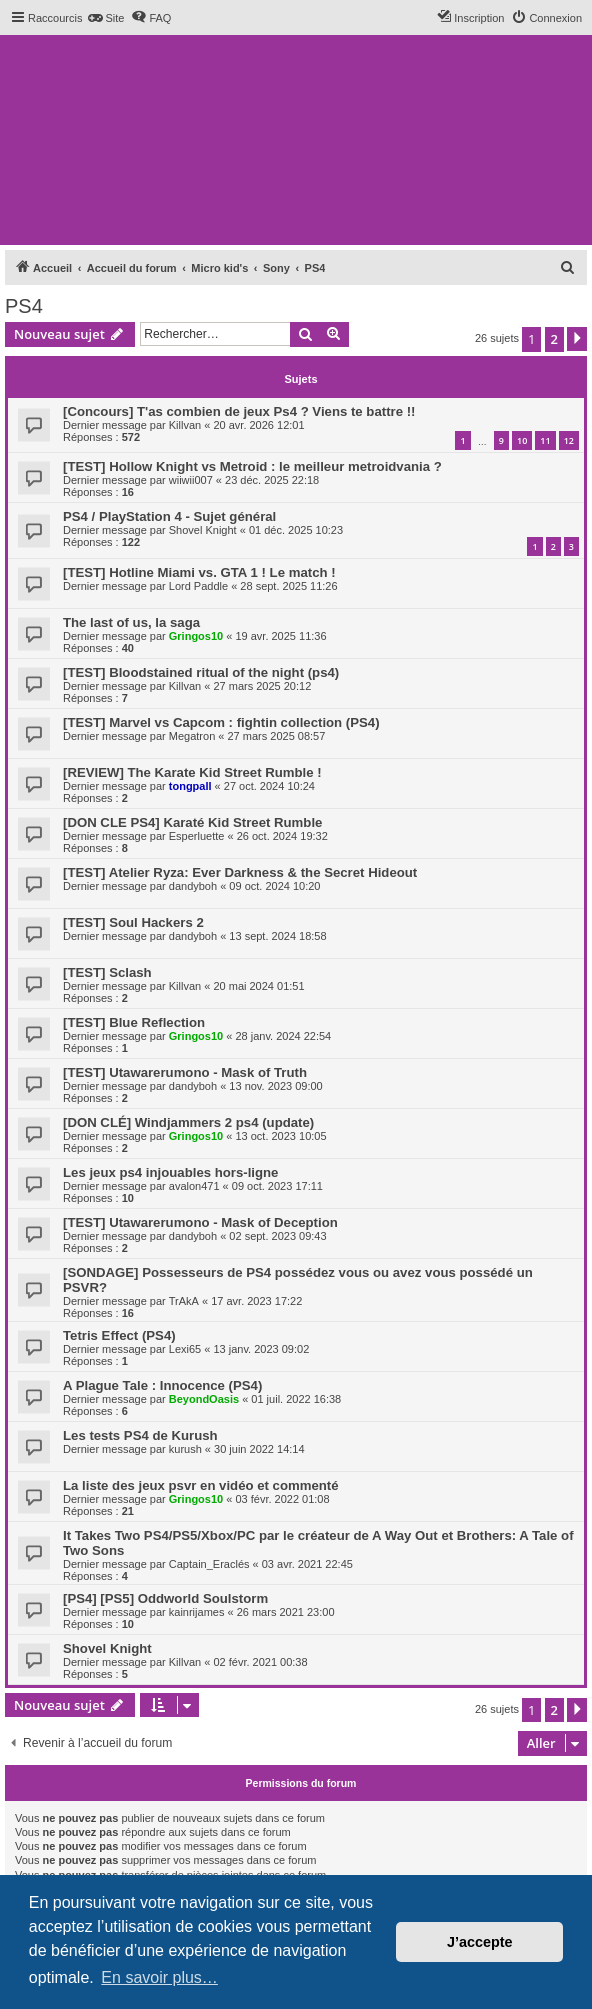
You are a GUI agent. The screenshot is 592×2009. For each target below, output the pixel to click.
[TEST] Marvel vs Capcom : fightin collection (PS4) (221, 722)
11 (545, 440)
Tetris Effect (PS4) (119, 1335)
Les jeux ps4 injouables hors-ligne (170, 1172)
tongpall (190, 786)
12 (569, 440)
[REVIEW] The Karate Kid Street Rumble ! (192, 772)
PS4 (24, 306)
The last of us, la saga (131, 622)
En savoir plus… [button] (159, 1977)
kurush (185, 1449)
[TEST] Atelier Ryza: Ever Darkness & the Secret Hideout (240, 872)
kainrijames (197, 1612)
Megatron (192, 736)
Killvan (185, 425)
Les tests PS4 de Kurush (140, 1435)
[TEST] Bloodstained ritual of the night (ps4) (201, 672)
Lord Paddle (198, 586)
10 (522, 440)
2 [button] (554, 339)
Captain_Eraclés (209, 1564)
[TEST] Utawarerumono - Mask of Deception (200, 1222)
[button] (577, 339)
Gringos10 (196, 636)
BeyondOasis (204, 1399)
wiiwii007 (191, 480)
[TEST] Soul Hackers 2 (133, 922)
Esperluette (197, 836)
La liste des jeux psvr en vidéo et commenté (201, 1485)
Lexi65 (185, 1349)
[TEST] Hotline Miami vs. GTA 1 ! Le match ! (199, 572)
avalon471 (194, 1186)
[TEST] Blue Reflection (134, 1022)
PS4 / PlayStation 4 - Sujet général (169, 516)
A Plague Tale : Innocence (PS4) (162, 1385)
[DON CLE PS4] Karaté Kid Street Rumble (192, 822)
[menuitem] (105, 18)
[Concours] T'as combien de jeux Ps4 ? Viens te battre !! (239, 411)
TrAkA (184, 1301)
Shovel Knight (203, 530)
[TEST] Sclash (107, 972)
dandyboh (193, 886)
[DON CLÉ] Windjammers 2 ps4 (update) (188, 1122)
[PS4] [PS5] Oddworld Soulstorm (165, 1598)
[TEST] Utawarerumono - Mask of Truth (185, 1072)
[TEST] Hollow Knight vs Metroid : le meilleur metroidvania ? (252, 466)
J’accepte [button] (480, 1942)
